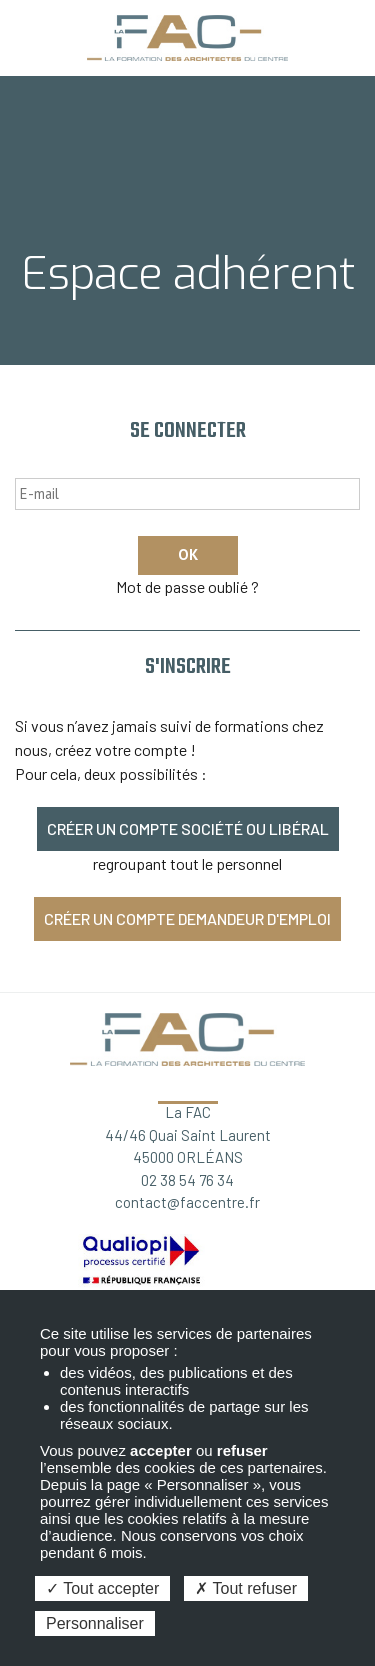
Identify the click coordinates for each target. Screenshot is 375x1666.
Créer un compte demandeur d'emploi (187, 918)
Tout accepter (102, 1588)
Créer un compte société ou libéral (188, 828)
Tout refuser (246, 1588)
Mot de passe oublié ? (187, 586)
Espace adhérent (352, 31)
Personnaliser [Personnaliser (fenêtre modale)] (95, 1623)
